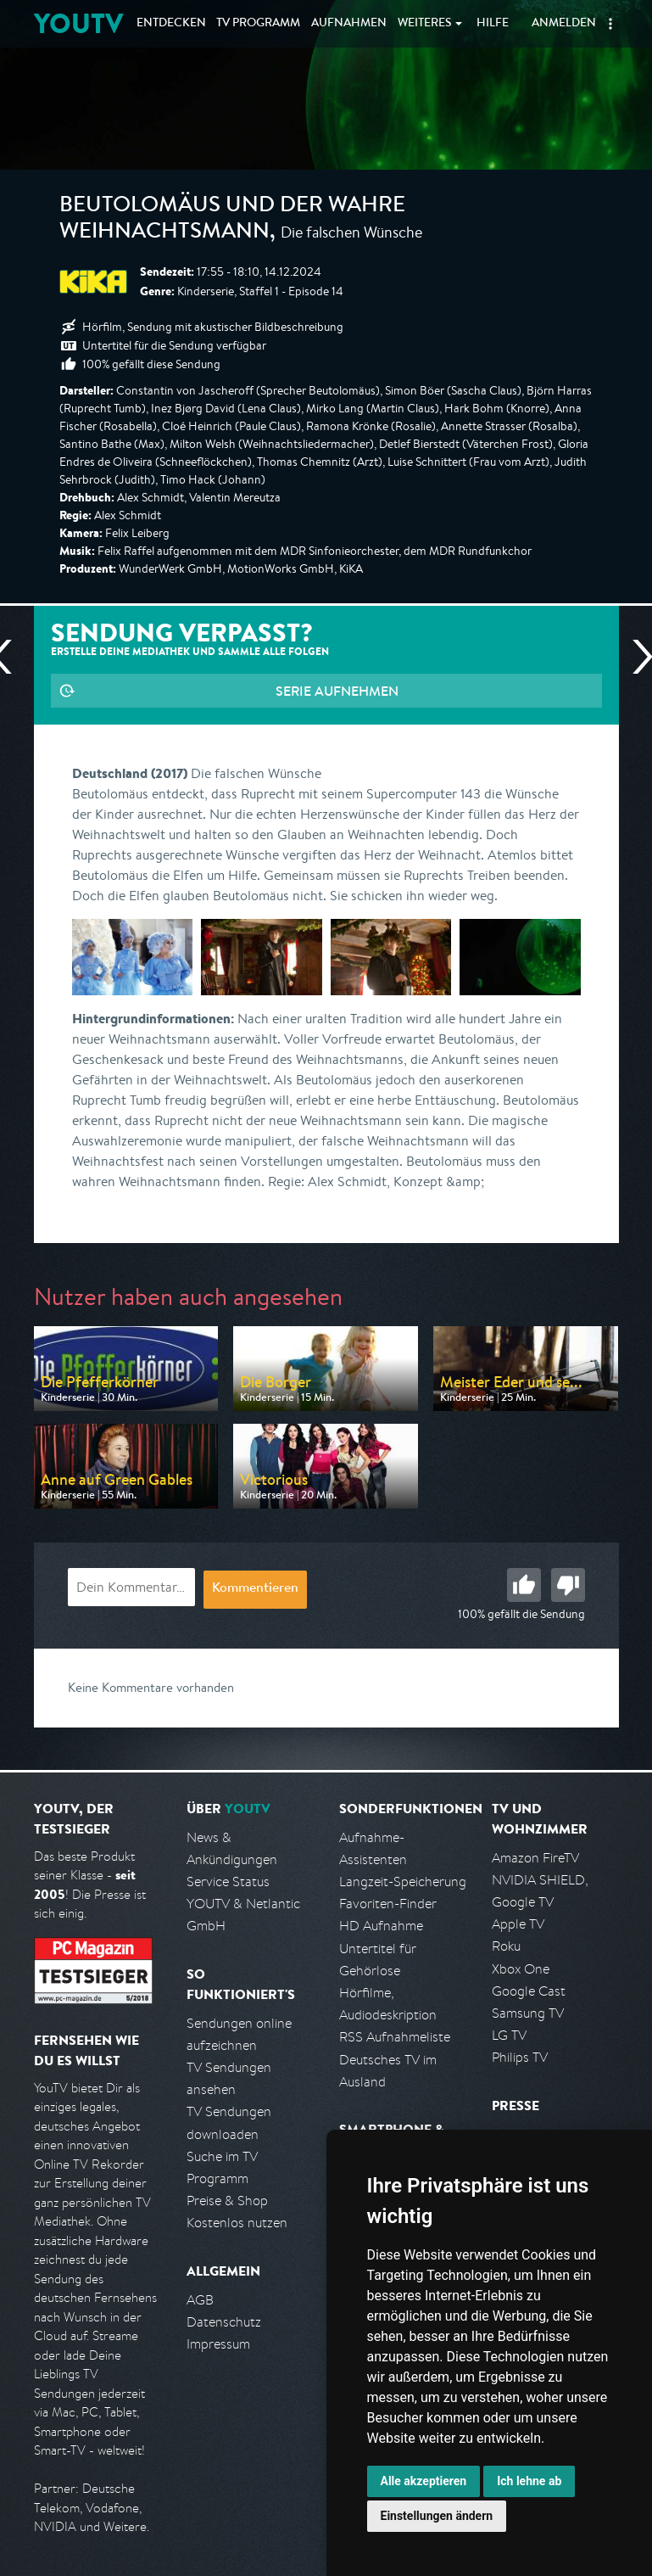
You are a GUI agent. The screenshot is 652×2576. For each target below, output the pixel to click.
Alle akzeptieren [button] (424, 2481)
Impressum (218, 2344)
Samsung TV (528, 2013)
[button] (610, 24)
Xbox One (520, 1969)
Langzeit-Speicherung (402, 1881)
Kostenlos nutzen (237, 2223)
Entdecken (171, 24)
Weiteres (425, 24)
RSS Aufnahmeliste (394, 2037)
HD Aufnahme (381, 1926)
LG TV (509, 2035)
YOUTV (78, 23)
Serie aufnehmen (337, 690)
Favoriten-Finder (388, 1903)
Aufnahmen (349, 24)
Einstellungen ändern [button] (437, 2516)
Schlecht (568, 1585)
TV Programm (258, 24)
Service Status (228, 1881)
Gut (524, 1585)
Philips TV (520, 2057)
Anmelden (564, 24)
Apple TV (518, 1924)
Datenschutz (224, 2322)
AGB (200, 2300)
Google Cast (529, 1991)
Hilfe (492, 24)
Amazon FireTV (535, 1858)
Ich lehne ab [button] (529, 2481)
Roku (506, 1946)
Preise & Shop (227, 2200)
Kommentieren (255, 1589)
